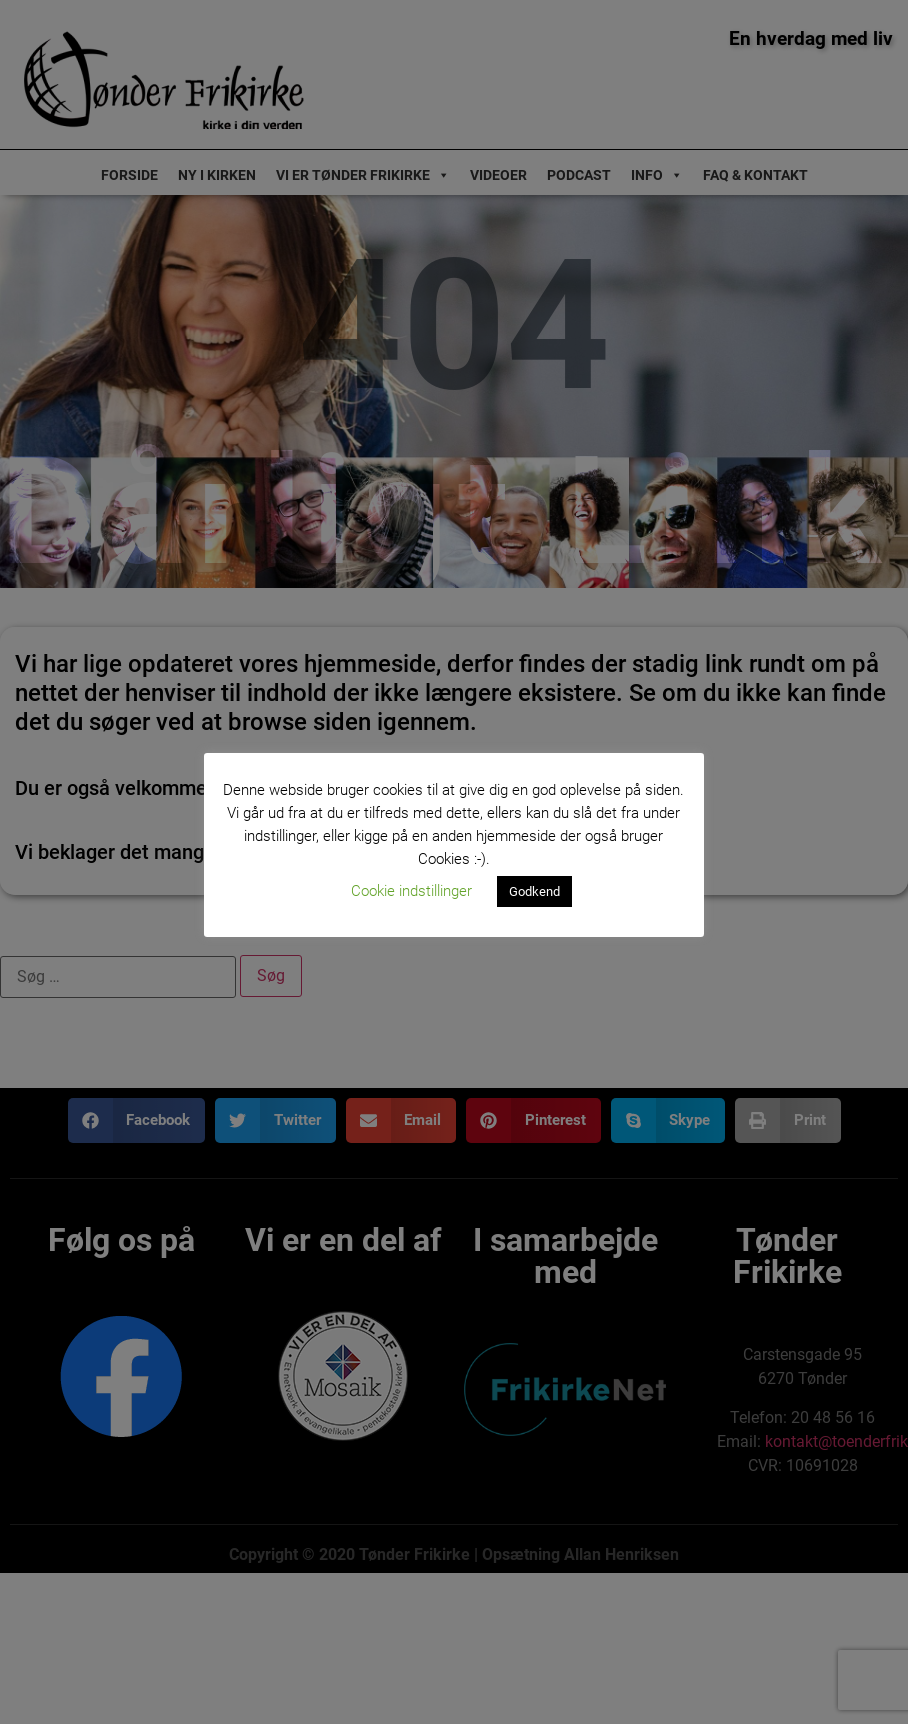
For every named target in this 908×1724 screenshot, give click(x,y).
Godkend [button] (534, 891)
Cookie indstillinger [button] (411, 891)
